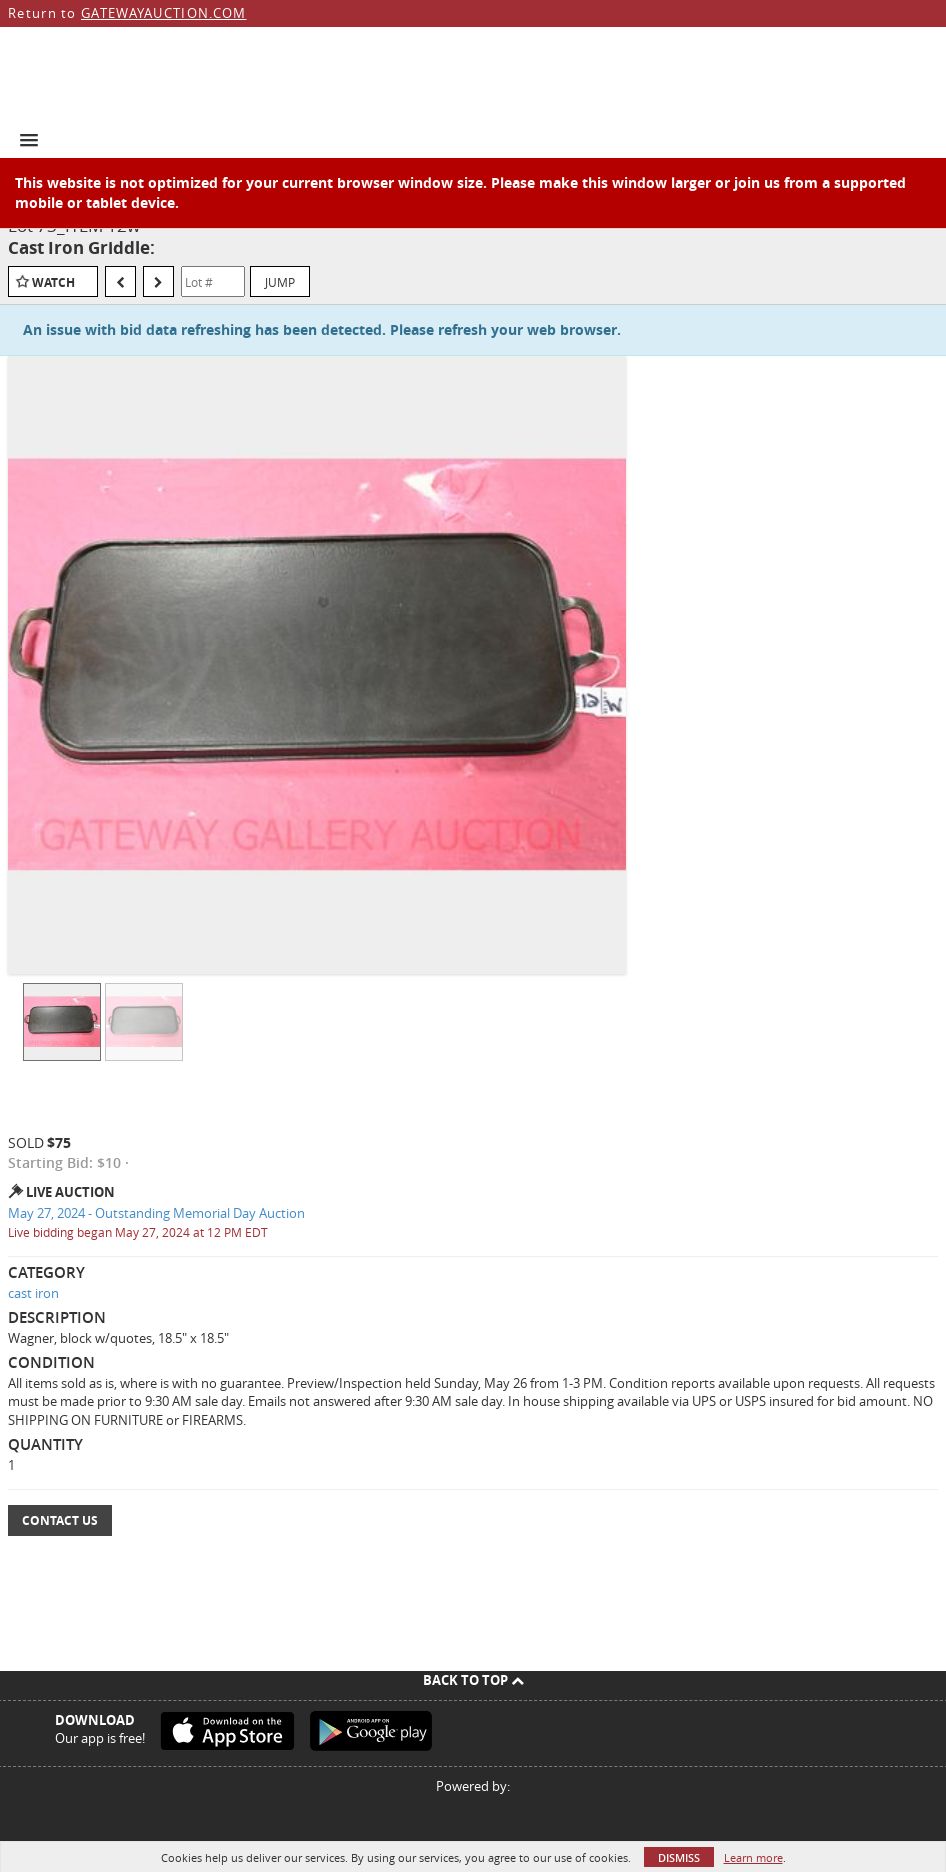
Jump (280, 282)
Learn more (753, 1857)
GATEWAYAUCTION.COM (163, 13)
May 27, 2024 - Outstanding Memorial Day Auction (156, 1213)
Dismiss (679, 1857)
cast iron (33, 1293)
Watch (53, 282)
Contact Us (60, 1520)
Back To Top (473, 1680)
